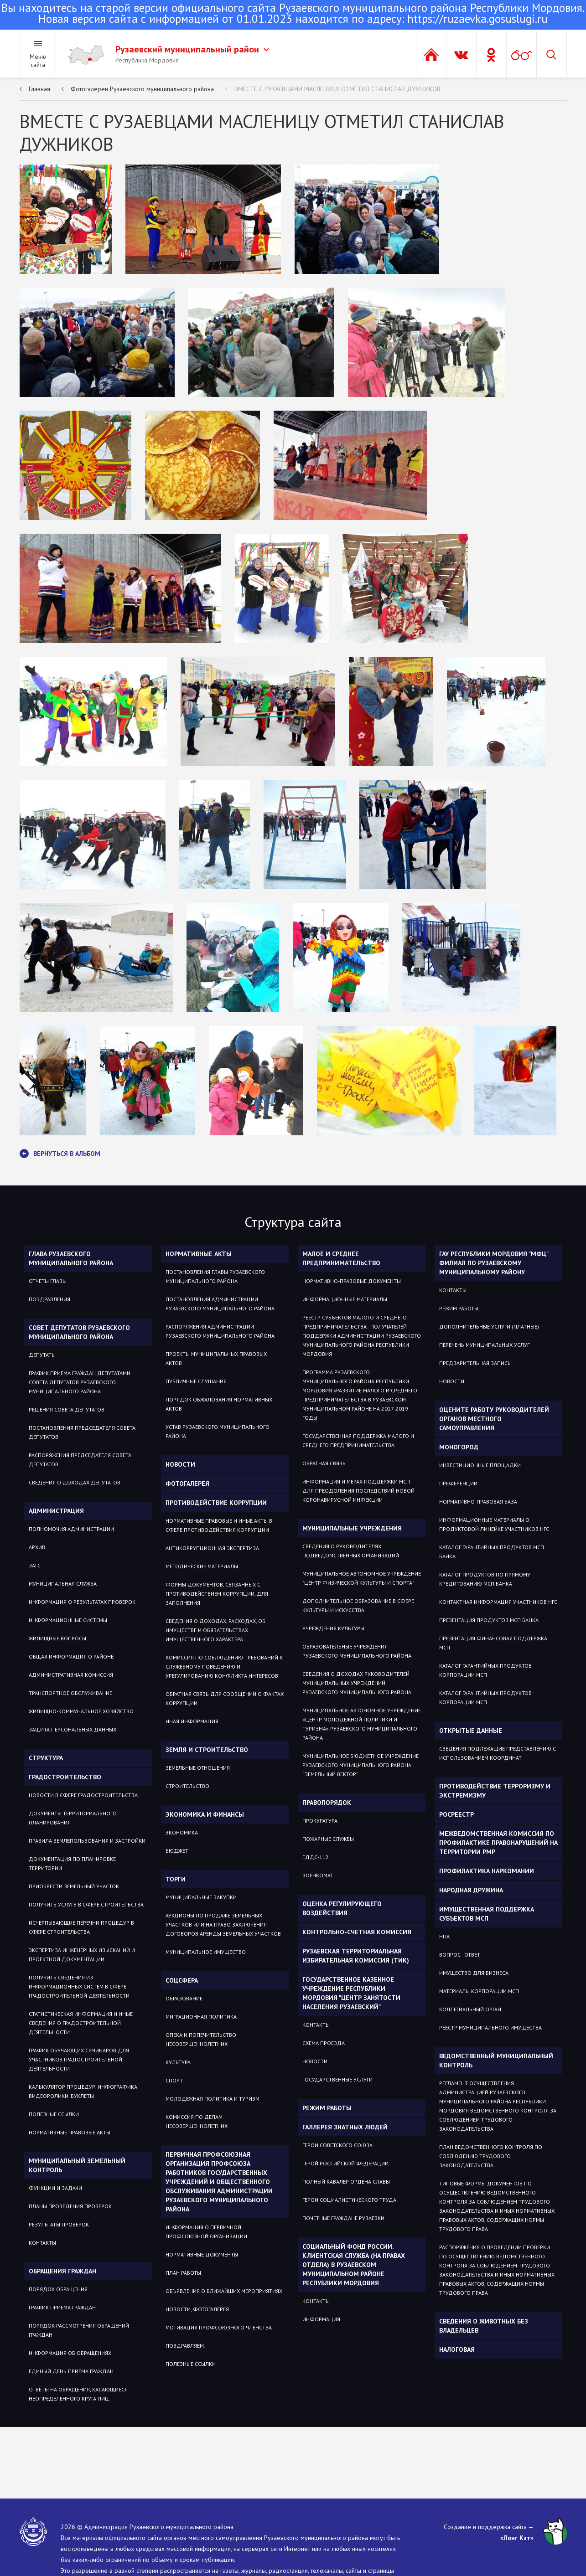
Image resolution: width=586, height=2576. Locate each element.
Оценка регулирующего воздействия (342, 1908)
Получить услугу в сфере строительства (86, 1904)
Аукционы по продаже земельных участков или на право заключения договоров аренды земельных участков (223, 1924)
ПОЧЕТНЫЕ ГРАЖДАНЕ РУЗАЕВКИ (343, 2218)
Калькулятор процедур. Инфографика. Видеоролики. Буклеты (83, 2091)
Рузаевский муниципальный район (192, 49)
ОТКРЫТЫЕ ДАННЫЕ (470, 1730)
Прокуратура (319, 1820)
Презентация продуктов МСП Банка (489, 1620)
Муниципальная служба (63, 1583)
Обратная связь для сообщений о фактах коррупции (225, 1698)
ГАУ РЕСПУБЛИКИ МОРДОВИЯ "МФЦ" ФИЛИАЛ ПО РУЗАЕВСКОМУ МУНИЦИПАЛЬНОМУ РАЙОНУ (494, 1263)
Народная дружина (471, 1890)
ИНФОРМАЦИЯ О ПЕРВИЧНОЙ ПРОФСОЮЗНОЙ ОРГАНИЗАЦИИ (206, 2232)
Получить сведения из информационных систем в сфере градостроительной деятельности (79, 1986)
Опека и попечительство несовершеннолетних (201, 2039)
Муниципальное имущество (206, 1951)
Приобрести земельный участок (74, 1886)
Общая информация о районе (71, 1656)
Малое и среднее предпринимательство (341, 1258)
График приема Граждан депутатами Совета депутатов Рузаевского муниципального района (79, 1382)
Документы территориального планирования (73, 1818)
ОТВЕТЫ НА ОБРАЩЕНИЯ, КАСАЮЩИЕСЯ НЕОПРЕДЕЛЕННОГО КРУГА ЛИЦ (78, 2394)
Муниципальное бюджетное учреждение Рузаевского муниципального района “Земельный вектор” (360, 1764)
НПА (444, 1936)
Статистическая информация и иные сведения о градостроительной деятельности (81, 2022)
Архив (37, 1547)
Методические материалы (202, 1566)
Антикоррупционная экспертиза (212, 1548)
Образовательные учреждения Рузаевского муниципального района (356, 1651)
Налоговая (457, 2349)
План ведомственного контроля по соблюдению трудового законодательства (490, 2156)
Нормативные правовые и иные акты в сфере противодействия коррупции (219, 1525)
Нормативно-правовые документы (351, 1281)
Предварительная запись (475, 1363)
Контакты (42, 2242)
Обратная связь (324, 1463)
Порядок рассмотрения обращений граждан (79, 2330)
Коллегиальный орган (470, 2009)
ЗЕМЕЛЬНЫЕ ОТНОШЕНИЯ (198, 1767)
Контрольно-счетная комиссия (356, 1932)
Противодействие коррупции (216, 1503)
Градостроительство (65, 1777)
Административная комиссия (71, 1674)
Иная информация (192, 1721)
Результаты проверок (59, 2224)
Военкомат (317, 1875)
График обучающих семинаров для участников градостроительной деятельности (79, 2059)
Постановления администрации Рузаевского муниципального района (220, 1304)
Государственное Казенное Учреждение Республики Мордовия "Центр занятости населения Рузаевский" (351, 1993)
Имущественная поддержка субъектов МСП (486, 1913)
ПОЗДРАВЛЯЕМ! (186, 2345)
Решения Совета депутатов (66, 1409)
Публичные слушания (196, 1381)
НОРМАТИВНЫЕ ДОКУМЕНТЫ (202, 2254)
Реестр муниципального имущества (490, 2027)
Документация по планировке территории (72, 1863)
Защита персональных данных (72, 1729)
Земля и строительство (207, 1750)
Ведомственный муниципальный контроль (496, 2060)
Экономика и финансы (205, 1814)
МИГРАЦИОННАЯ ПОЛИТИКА (201, 2016)
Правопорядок (326, 1802)
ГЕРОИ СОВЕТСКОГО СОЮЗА (337, 2145)
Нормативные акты (199, 1254)
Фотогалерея (187, 1483)
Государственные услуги (337, 2079)
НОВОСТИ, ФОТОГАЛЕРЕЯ (197, 2309)
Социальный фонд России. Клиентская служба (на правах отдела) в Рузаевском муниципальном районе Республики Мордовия (353, 2264)
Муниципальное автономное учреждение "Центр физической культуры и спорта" (361, 1578)
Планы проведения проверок (70, 2206)
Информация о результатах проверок (82, 1601)
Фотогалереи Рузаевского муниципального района (142, 89)
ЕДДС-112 (315, 1857)
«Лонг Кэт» (517, 2538)
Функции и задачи (55, 2187)
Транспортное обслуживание (70, 1693)
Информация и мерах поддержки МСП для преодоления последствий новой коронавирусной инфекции (358, 1490)
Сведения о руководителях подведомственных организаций (350, 1551)
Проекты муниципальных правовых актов (216, 1358)
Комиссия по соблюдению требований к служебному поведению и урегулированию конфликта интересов (224, 1666)
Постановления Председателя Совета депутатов (82, 1432)
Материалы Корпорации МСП (479, 1991)
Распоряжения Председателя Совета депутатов (80, 1460)
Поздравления (49, 1299)
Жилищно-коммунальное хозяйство (81, 1711)
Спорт (174, 2080)
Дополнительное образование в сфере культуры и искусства (358, 1605)
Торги (176, 1879)
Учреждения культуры (333, 1628)
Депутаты (42, 1354)
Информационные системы (68, 1620)
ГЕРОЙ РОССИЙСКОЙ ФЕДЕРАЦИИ (345, 2163)
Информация (321, 2319)
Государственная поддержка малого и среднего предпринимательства (358, 1440)
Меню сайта (38, 60)
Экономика (182, 1832)
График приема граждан (62, 2307)
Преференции (458, 1483)
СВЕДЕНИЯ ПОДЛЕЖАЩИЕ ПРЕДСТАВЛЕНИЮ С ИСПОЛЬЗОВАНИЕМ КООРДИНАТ (497, 1753)
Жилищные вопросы (57, 1638)
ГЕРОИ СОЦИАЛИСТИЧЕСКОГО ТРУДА (349, 2199)
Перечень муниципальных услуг (484, 1344)
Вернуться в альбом (60, 1153)
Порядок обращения (58, 2289)
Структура (46, 1758)
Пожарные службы (328, 1838)
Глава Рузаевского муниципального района (71, 1258)
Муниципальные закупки (201, 1897)
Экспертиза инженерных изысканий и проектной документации (82, 1955)
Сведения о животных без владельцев (483, 2325)
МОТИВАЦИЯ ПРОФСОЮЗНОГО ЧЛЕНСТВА (219, 2327)
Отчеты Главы (48, 1281)
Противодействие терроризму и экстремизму (494, 1790)
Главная (39, 89)
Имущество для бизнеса (473, 1972)
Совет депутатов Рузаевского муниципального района (79, 1332)
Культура (178, 2062)
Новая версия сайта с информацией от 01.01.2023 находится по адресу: (293, 14)
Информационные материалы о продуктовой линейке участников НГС (494, 1524)
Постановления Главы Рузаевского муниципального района (215, 1276)
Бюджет (177, 1850)
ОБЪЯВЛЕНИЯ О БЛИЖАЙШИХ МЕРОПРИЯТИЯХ (224, 2290)
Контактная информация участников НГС (498, 1601)
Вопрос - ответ (459, 1954)
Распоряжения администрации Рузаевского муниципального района (220, 1331)
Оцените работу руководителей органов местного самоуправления (494, 1419)
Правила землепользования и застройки (87, 1840)
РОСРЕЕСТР (456, 1814)
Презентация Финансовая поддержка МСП (493, 1643)
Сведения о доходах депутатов (74, 1482)
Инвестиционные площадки (480, 1465)
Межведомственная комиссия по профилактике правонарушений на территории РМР (498, 1842)
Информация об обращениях (70, 2352)
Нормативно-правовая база (478, 1501)
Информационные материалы (344, 1299)
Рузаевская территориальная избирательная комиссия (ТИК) (355, 1955)
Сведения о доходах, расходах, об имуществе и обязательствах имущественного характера (215, 1630)
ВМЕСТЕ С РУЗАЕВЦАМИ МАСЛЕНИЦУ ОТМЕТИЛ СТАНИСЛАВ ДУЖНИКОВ (337, 89)
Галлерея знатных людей (345, 2127)
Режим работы (327, 2108)
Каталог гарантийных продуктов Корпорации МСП (485, 1670)
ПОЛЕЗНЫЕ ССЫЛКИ (191, 2363)
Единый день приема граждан (71, 2371)
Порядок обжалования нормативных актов (219, 1404)
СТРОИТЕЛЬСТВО (187, 1786)
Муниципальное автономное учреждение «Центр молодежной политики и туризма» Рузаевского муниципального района (361, 1724)
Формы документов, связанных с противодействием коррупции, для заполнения (217, 1593)
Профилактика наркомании (486, 1871)
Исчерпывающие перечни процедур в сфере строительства (81, 1927)
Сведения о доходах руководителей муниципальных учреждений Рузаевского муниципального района (356, 1682)
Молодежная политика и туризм (212, 2098)
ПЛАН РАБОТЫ (183, 2272)
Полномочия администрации (71, 1528)
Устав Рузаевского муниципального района (218, 1431)
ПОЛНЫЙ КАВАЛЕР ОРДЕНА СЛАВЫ (346, 2181)
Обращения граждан (62, 2271)
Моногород (458, 1447)
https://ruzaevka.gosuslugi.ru (477, 18)
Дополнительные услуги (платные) (489, 1326)
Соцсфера (182, 1980)
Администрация (56, 1511)
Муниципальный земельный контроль (77, 2165)
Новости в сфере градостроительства (83, 1795)
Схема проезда (323, 2043)
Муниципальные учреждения (352, 1528)
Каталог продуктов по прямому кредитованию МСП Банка (484, 1579)
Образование (184, 1998)
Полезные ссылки (54, 2114)
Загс (35, 1565)
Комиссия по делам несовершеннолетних (197, 2121)
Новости (180, 1464)
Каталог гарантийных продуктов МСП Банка (491, 1552)
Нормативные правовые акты (69, 2132)
